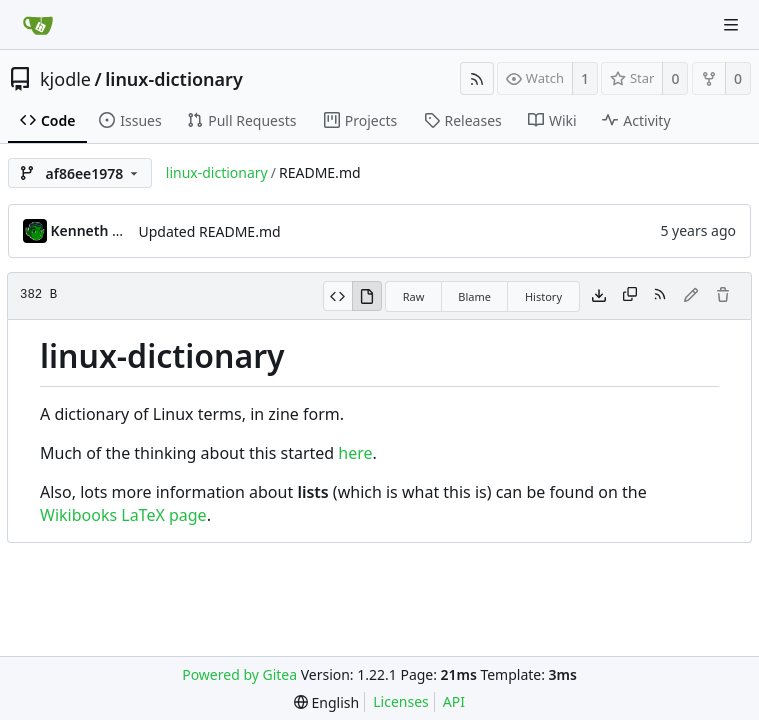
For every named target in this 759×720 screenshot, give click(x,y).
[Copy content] (630, 296)
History (543, 296)
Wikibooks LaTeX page (123, 515)
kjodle (65, 79)
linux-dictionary (174, 79)
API (454, 701)
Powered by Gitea (239, 674)
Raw (414, 296)
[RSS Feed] (477, 78)
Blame (474, 296)
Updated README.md (210, 231)
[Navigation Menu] (731, 25)
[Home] (38, 25)
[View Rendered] (367, 296)
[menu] (326, 702)
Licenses (401, 701)
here (355, 453)
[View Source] (337, 296)
